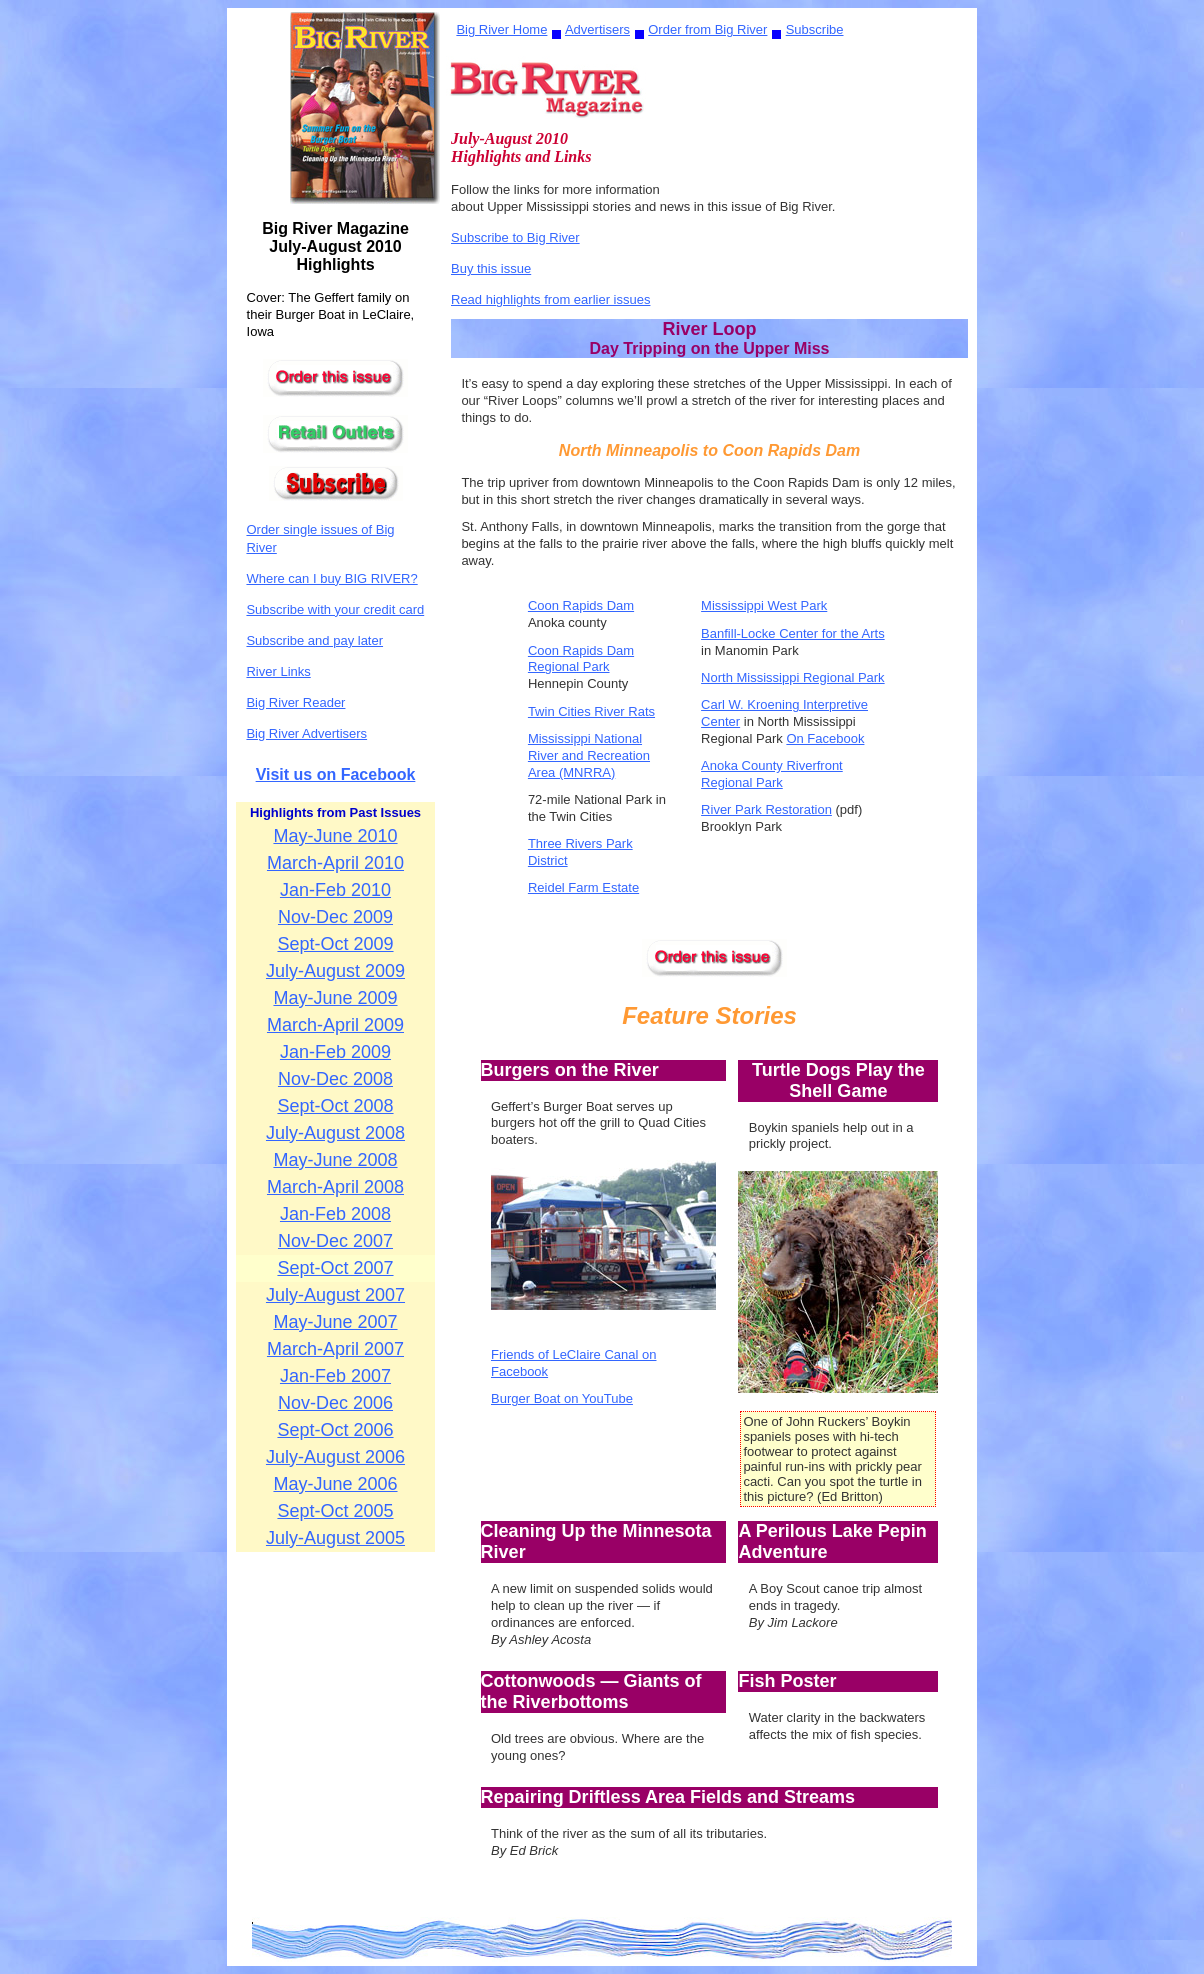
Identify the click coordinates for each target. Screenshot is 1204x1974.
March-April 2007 (335, 1349)
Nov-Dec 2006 (335, 1403)
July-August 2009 (335, 971)
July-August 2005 (335, 1538)
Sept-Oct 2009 (335, 944)
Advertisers (597, 29)
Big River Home (501, 29)
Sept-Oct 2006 (335, 1430)
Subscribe (815, 29)
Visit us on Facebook (336, 774)
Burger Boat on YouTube (562, 1398)
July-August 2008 (335, 1133)
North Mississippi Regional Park (793, 677)
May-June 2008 (335, 1160)
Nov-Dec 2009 (335, 917)
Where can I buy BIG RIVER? (331, 578)
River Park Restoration (766, 809)
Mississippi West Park (764, 605)
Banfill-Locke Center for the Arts (793, 633)
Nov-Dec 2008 (335, 1079)
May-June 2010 (335, 836)
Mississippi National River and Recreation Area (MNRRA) (589, 755)
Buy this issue (491, 268)
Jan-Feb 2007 (335, 1376)
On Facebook (825, 738)
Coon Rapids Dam (581, 605)
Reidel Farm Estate (583, 887)
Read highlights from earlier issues (550, 299)
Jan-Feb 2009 (335, 1052)
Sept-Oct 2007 (335, 1268)
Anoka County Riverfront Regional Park (772, 774)
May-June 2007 (335, 1322)
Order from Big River (707, 29)
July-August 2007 (335, 1295)
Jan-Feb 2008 (335, 1214)
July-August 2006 (335, 1457)
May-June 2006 (335, 1484)
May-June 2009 (335, 998)
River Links (278, 671)
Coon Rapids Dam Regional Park (581, 659)
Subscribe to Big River (515, 237)
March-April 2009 (335, 1025)
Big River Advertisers (306, 733)
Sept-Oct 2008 (335, 1106)
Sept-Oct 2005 (335, 1511)
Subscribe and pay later (314, 640)
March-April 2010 (335, 863)
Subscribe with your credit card (335, 609)
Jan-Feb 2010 (335, 890)
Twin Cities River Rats (591, 711)
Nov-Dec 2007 (335, 1241)
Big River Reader (295, 702)
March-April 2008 (335, 1187)
